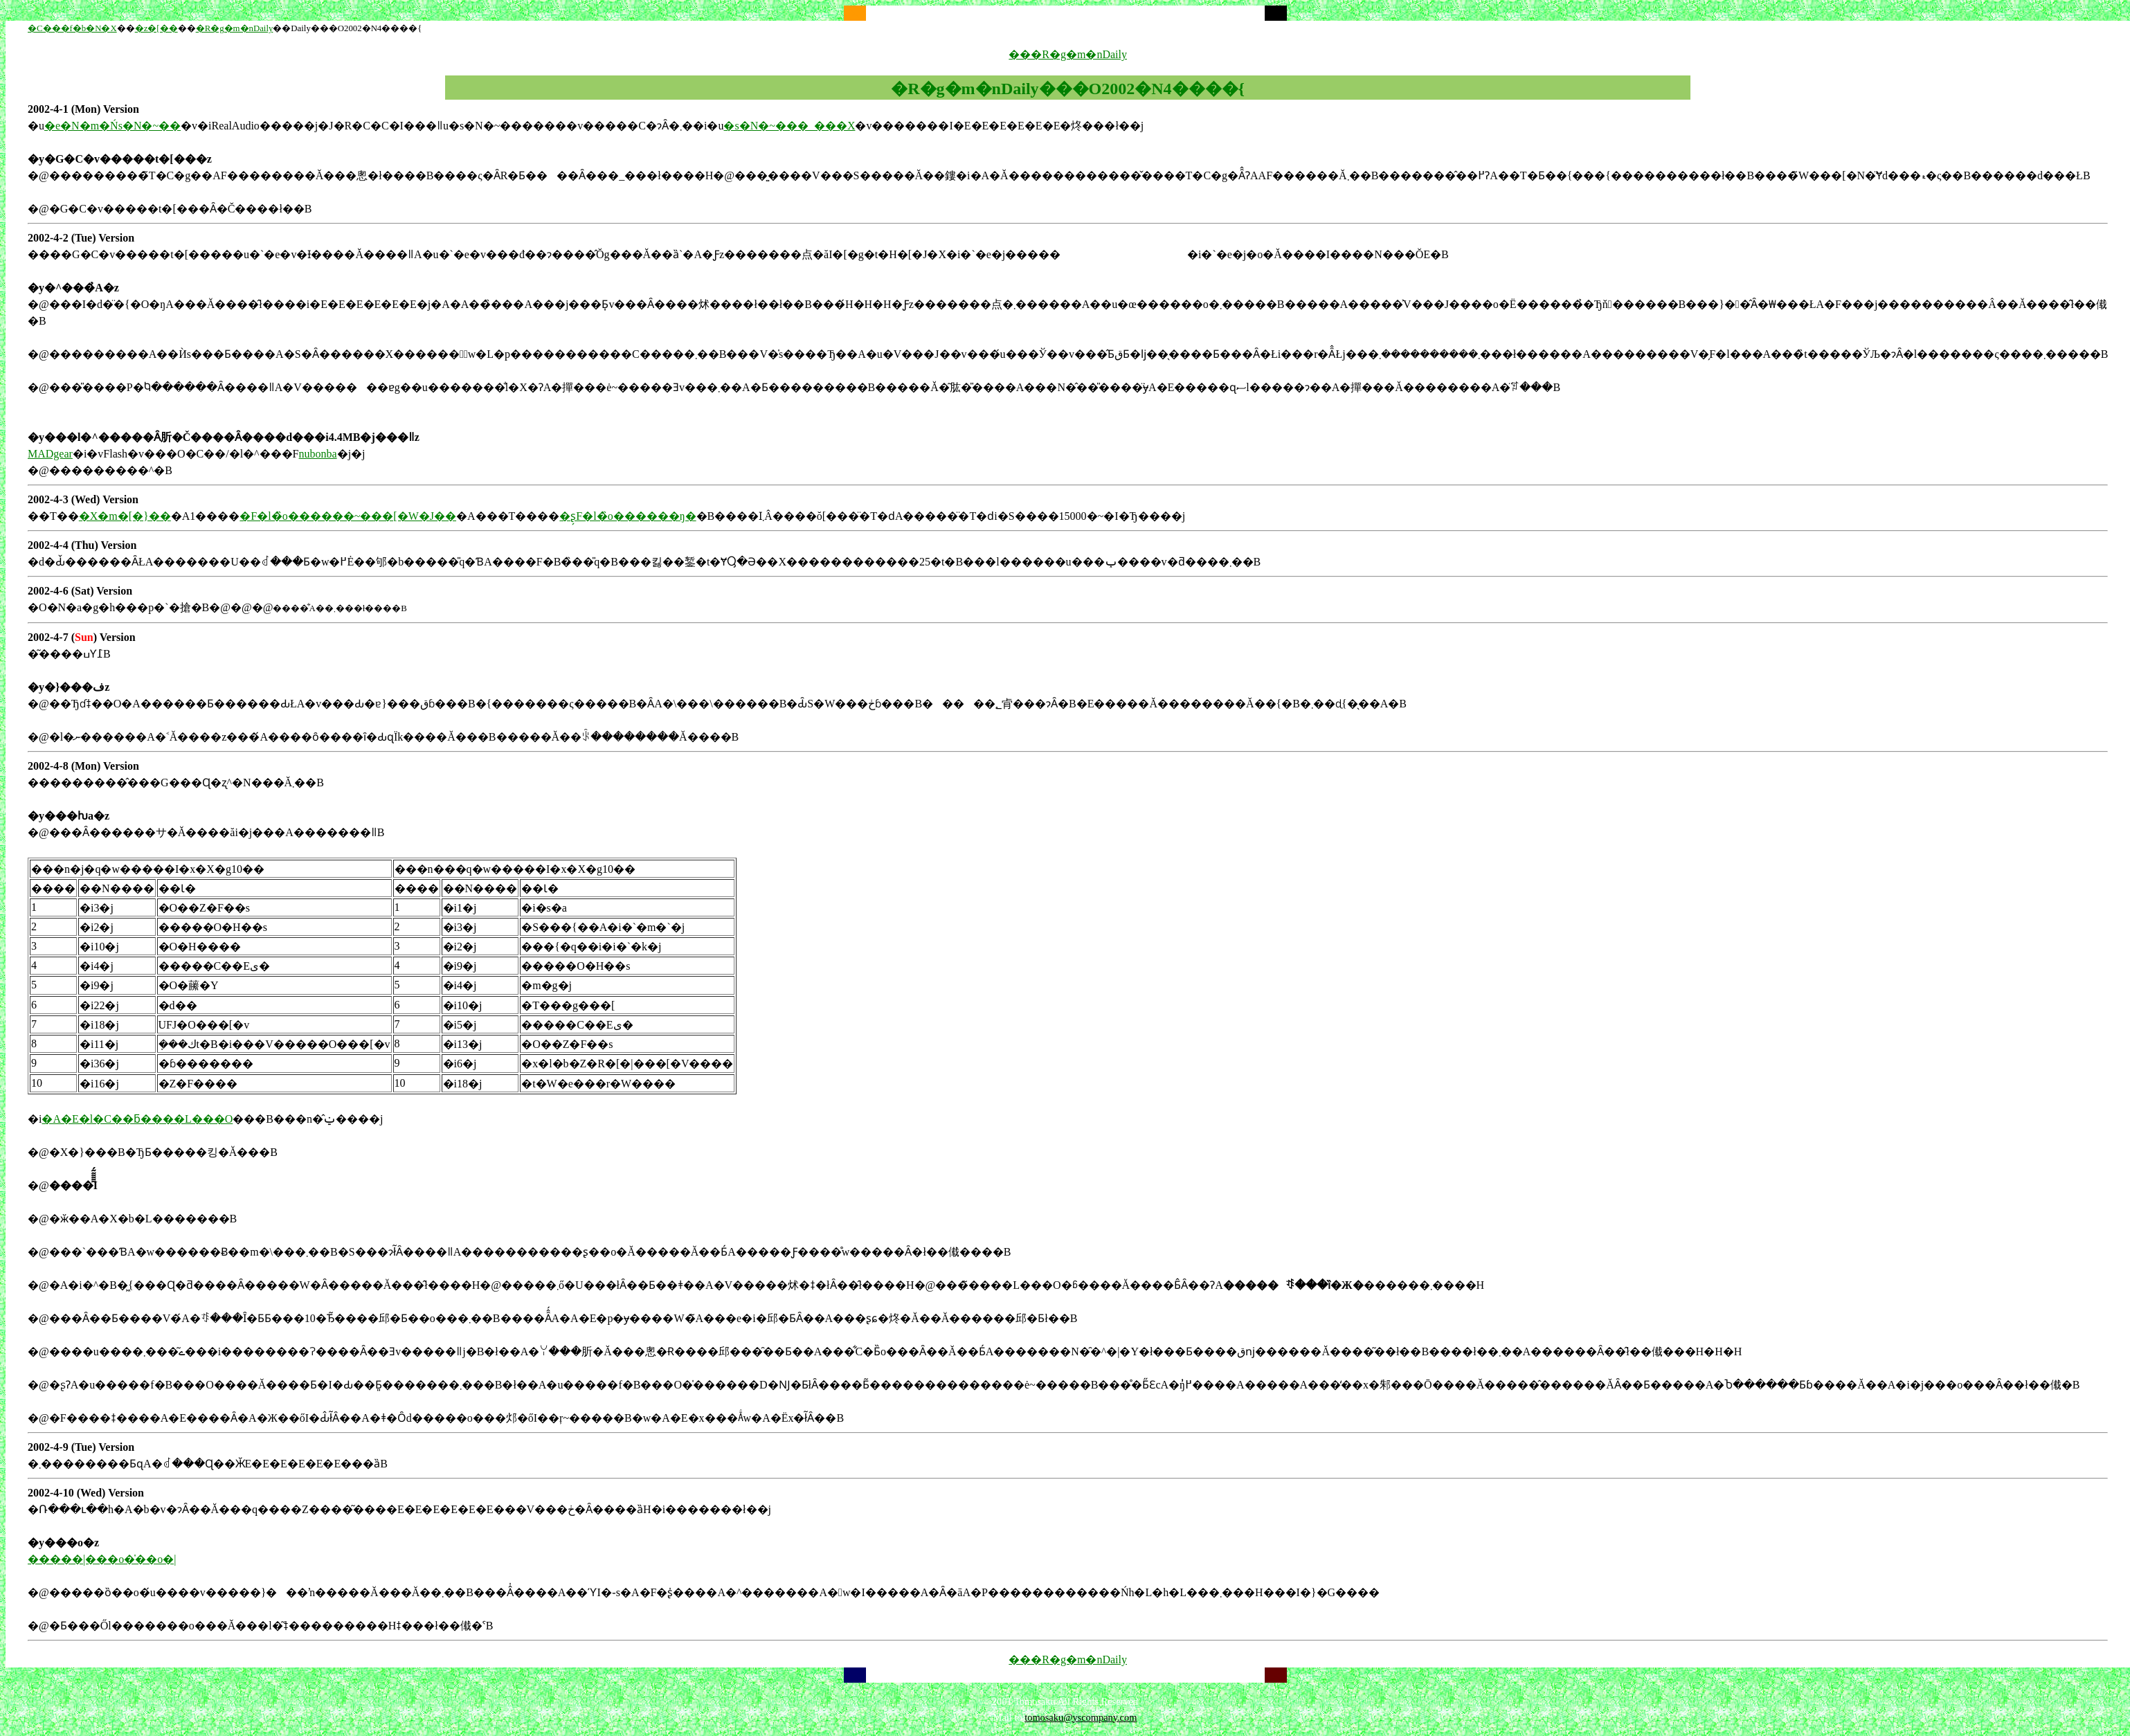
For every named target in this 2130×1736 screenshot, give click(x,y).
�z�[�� (156, 28)
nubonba (318, 454)
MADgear (50, 454)
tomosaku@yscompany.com (1081, 1717)
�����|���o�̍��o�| (102, 1559)
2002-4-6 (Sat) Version (80, 591)
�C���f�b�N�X (72, 28)
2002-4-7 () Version (82, 637)
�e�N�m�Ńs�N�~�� (112, 126)
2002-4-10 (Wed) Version (86, 1493)
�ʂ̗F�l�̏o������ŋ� (627, 516)
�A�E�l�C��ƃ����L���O (137, 1119)
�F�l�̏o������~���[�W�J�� (348, 516)
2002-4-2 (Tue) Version (81, 238)
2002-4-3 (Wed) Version (83, 499)
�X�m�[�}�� (125, 516)
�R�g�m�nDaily (234, 28)
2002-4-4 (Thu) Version (82, 545)
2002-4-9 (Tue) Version (81, 1447)
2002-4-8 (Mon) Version (83, 766)
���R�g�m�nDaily (1068, 54)
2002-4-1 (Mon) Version (83, 109)
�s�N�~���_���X (789, 126)
